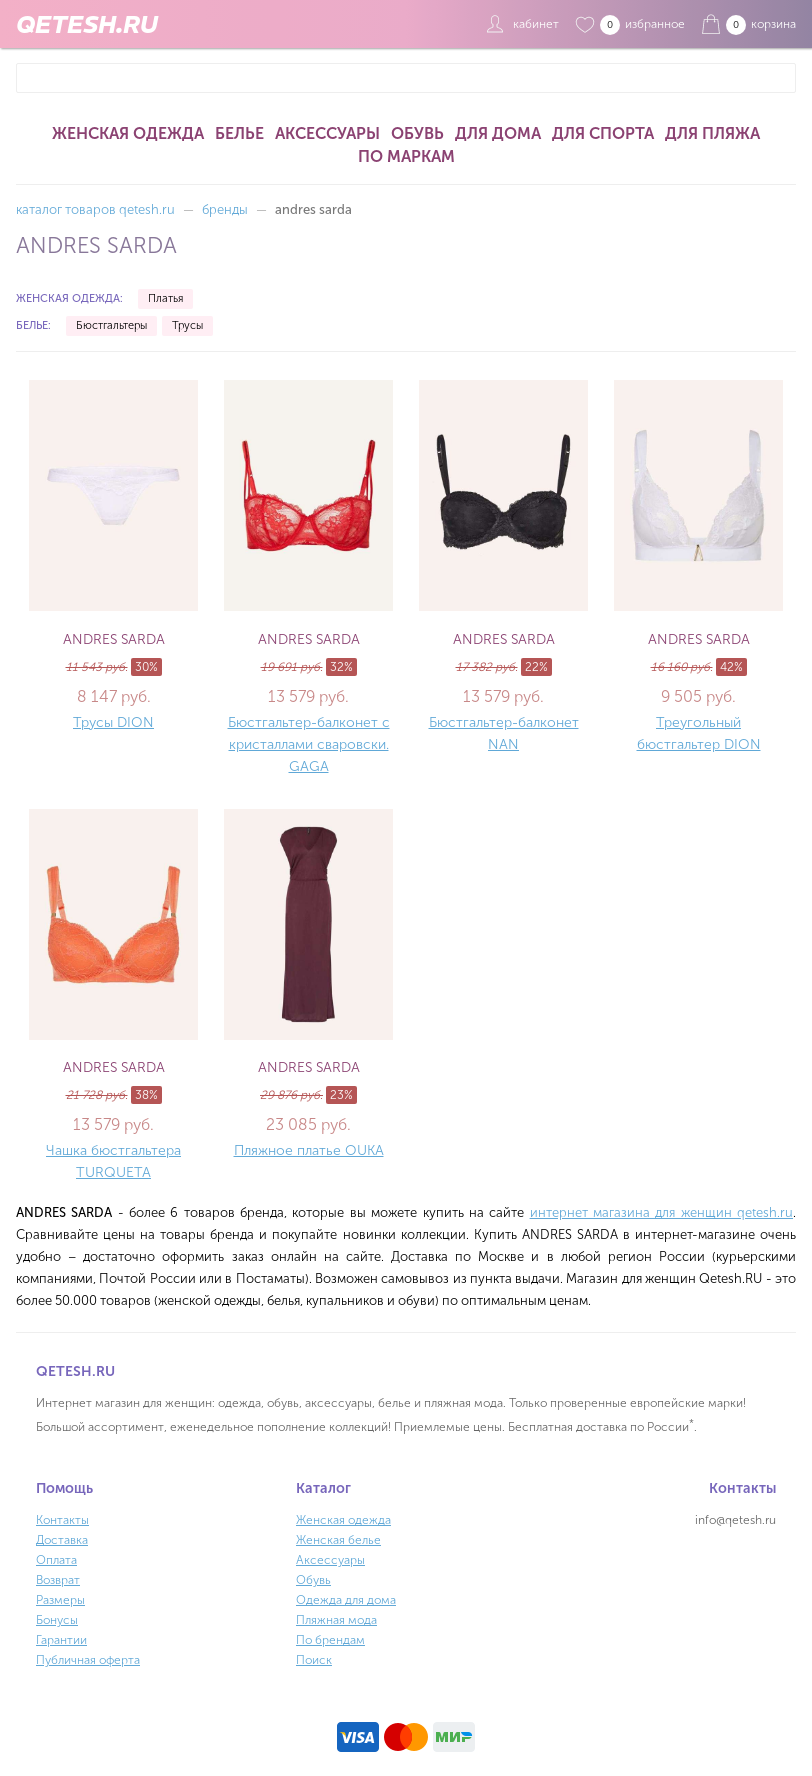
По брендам (330, 1640)
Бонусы (57, 1620)
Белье (239, 133)
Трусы (187, 325)
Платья (165, 298)
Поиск (314, 1660)
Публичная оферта (88, 1660)
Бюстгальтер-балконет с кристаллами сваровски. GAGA (309, 744)
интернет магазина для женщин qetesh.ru (661, 1212)
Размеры (60, 1600)
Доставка (62, 1540)
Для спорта (603, 133)
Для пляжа (712, 133)
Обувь (417, 133)
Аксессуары (327, 133)
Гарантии (61, 1640)
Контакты (62, 1520)
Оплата (56, 1560)
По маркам (406, 156)
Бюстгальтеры (111, 325)
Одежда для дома (346, 1600)
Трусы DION (113, 722)
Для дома (498, 133)
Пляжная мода (336, 1620)
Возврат (58, 1580)
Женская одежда (128, 133)
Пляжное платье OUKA (309, 1150)
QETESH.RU (87, 24)
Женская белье (338, 1540)
